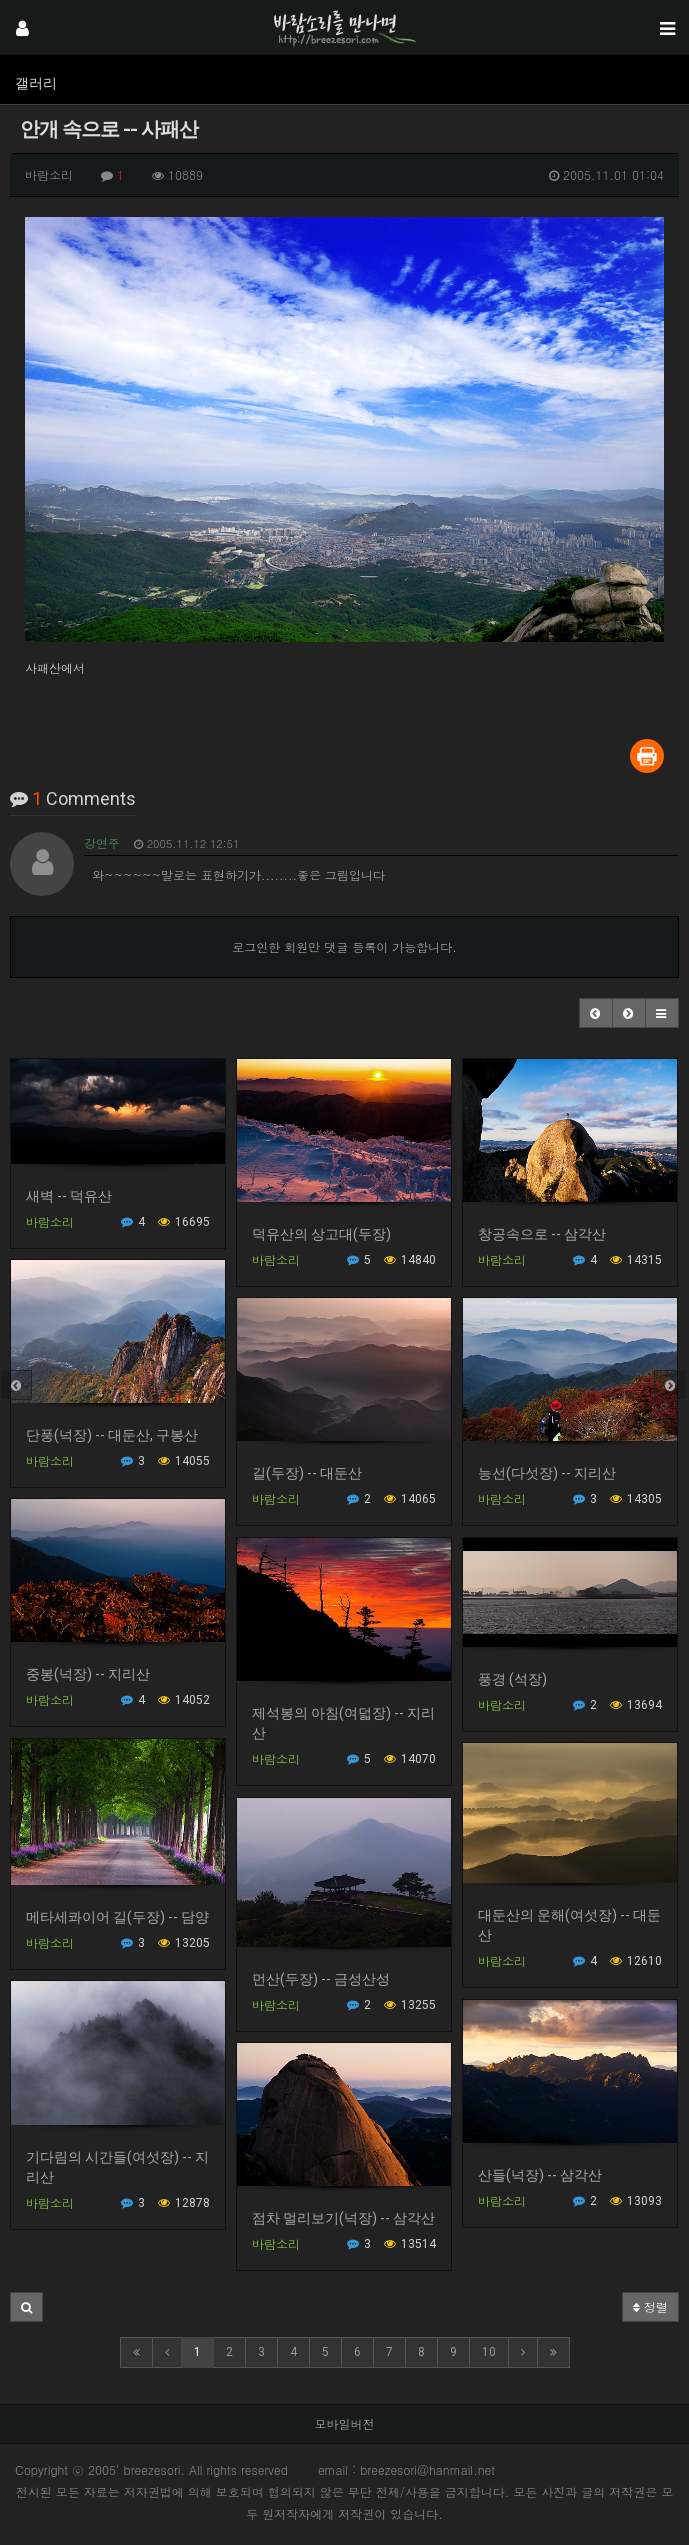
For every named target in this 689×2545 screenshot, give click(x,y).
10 (489, 2352)
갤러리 (36, 83)
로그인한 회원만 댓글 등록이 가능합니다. (344, 946)
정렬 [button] (650, 2306)
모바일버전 (345, 2423)
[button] (596, 1013)
